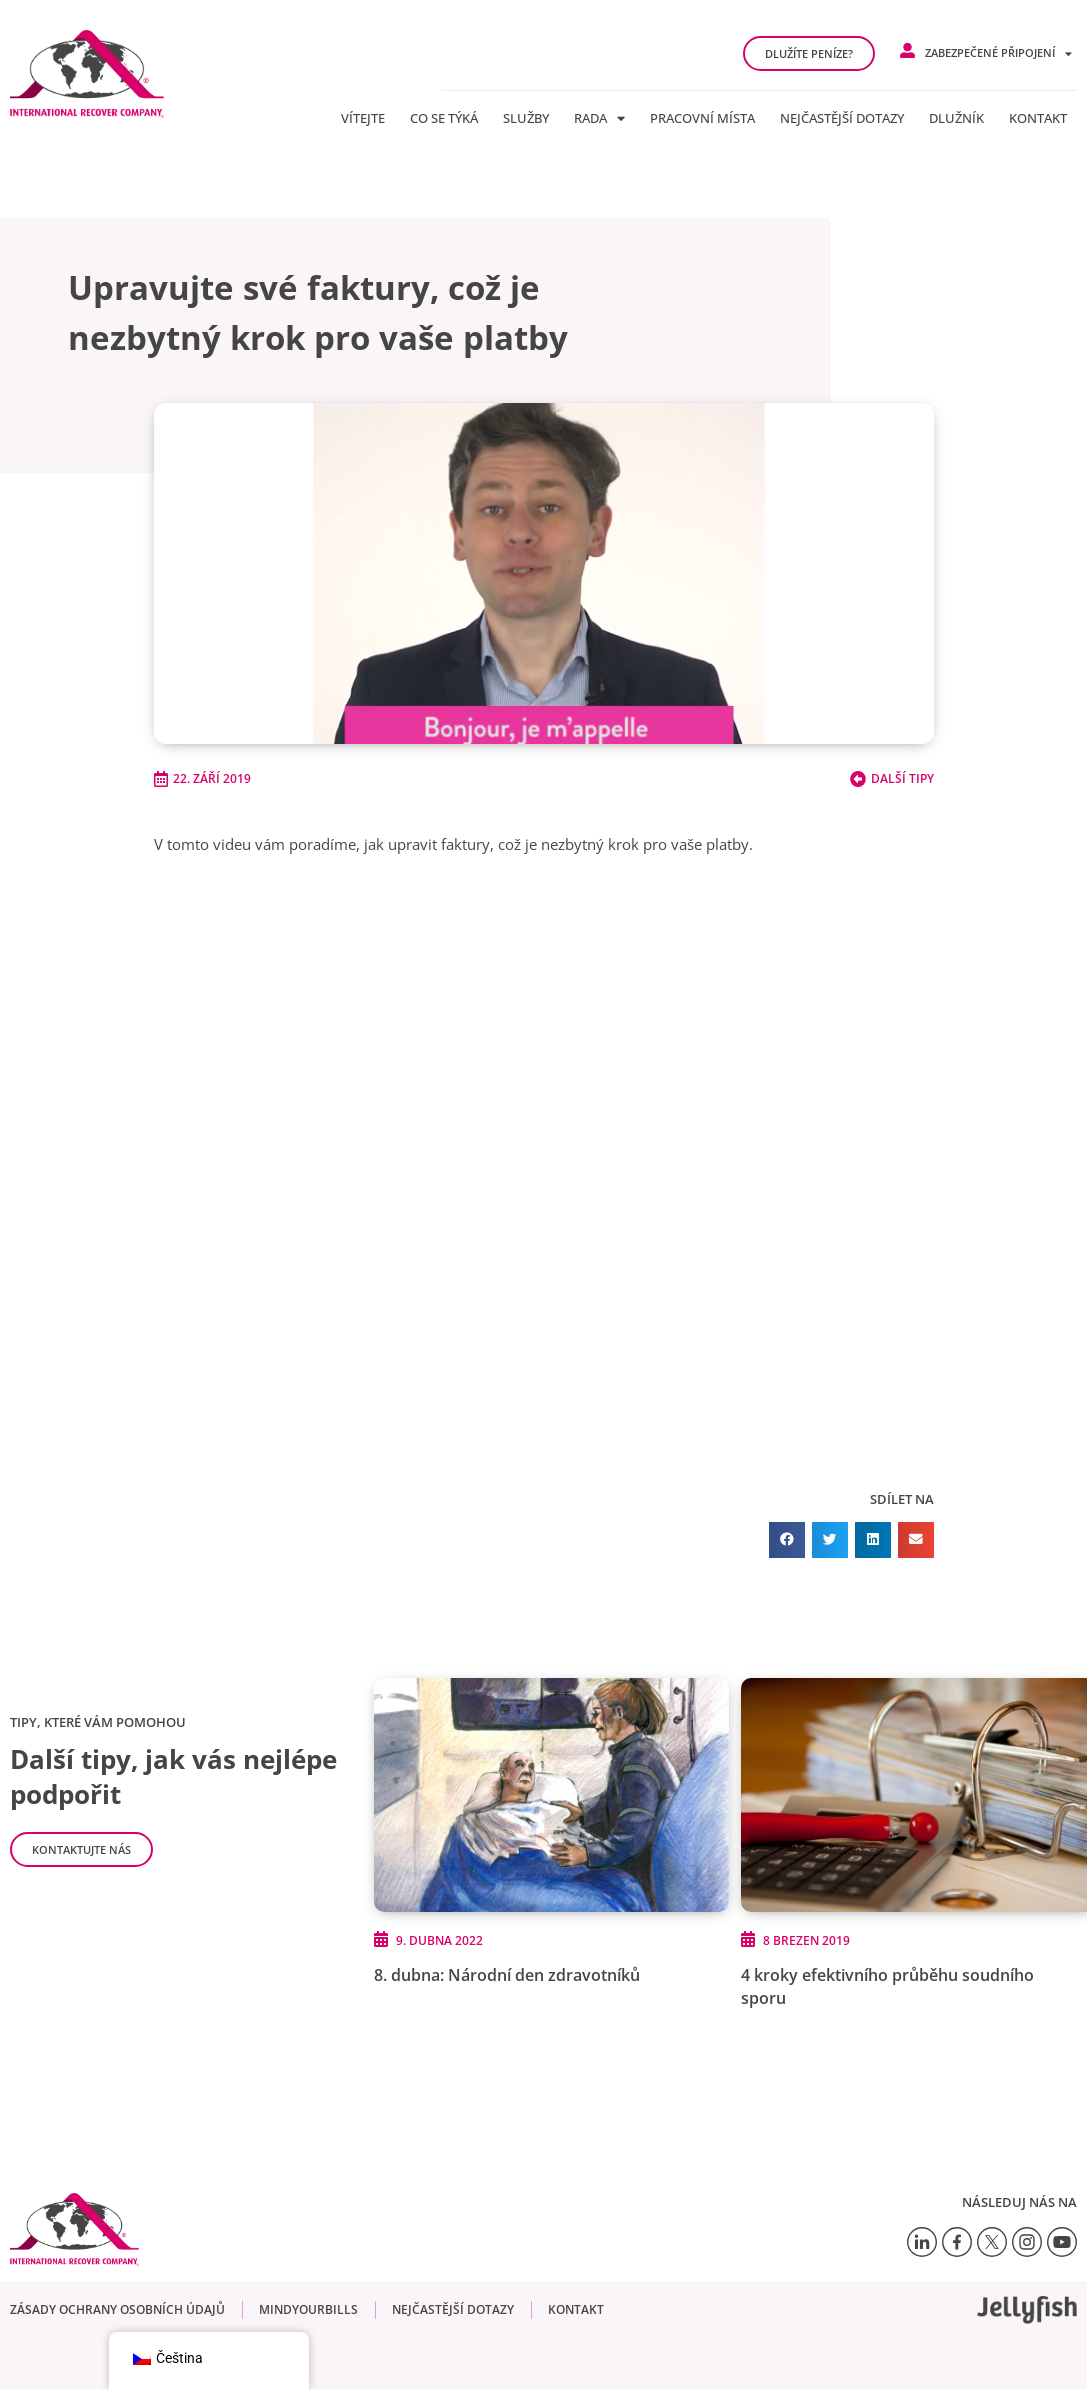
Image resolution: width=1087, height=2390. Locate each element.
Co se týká (444, 118)
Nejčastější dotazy (842, 118)
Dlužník (956, 118)
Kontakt (1038, 118)
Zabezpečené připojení (998, 53)
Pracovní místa (702, 118)
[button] (787, 1540)
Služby (526, 118)
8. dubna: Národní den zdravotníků (507, 1976)
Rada (599, 118)
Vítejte (363, 118)
